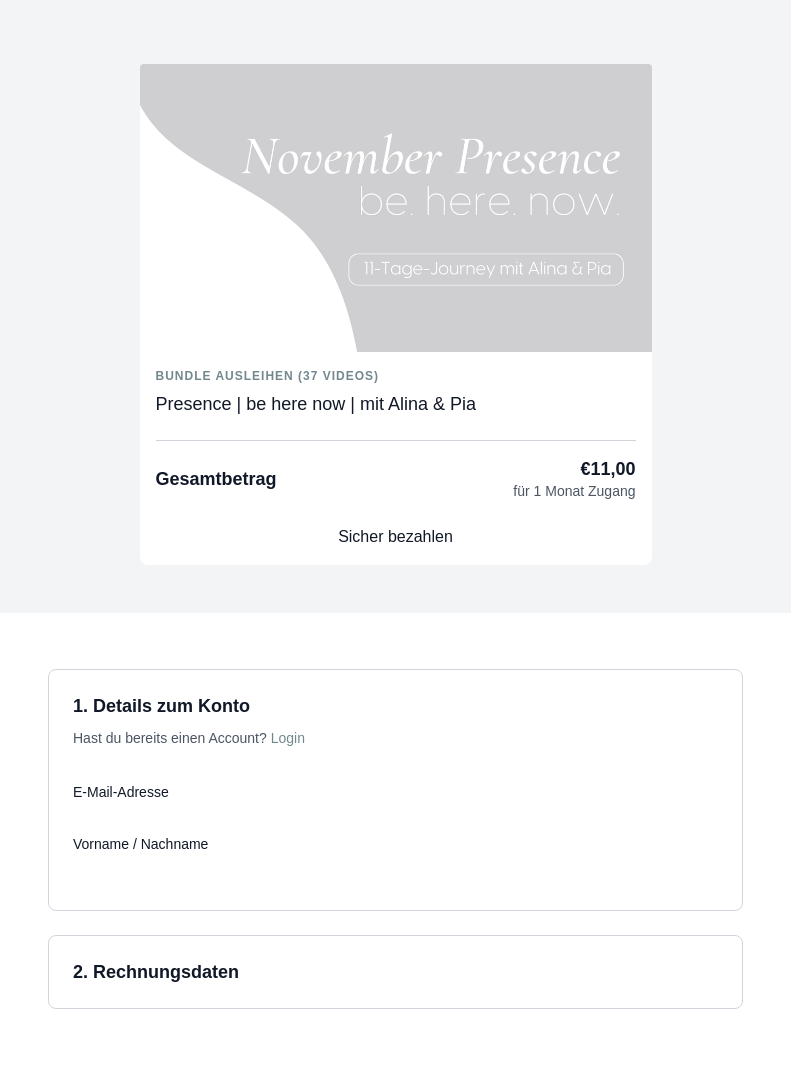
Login (288, 738)
